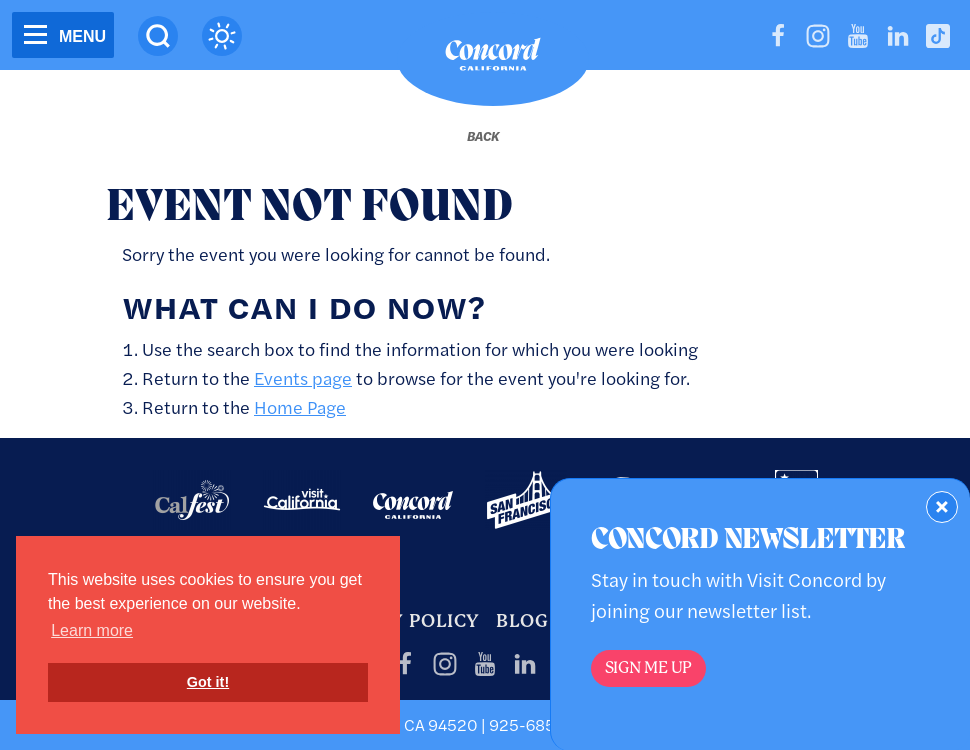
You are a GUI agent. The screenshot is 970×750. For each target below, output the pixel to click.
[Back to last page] (483, 136)
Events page (303, 377)
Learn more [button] (92, 630)
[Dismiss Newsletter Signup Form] (942, 507)
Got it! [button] (208, 682)
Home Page (300, 406)
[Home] (493, 59)
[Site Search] (158, 36)
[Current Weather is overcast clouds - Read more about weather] (222, 36)
